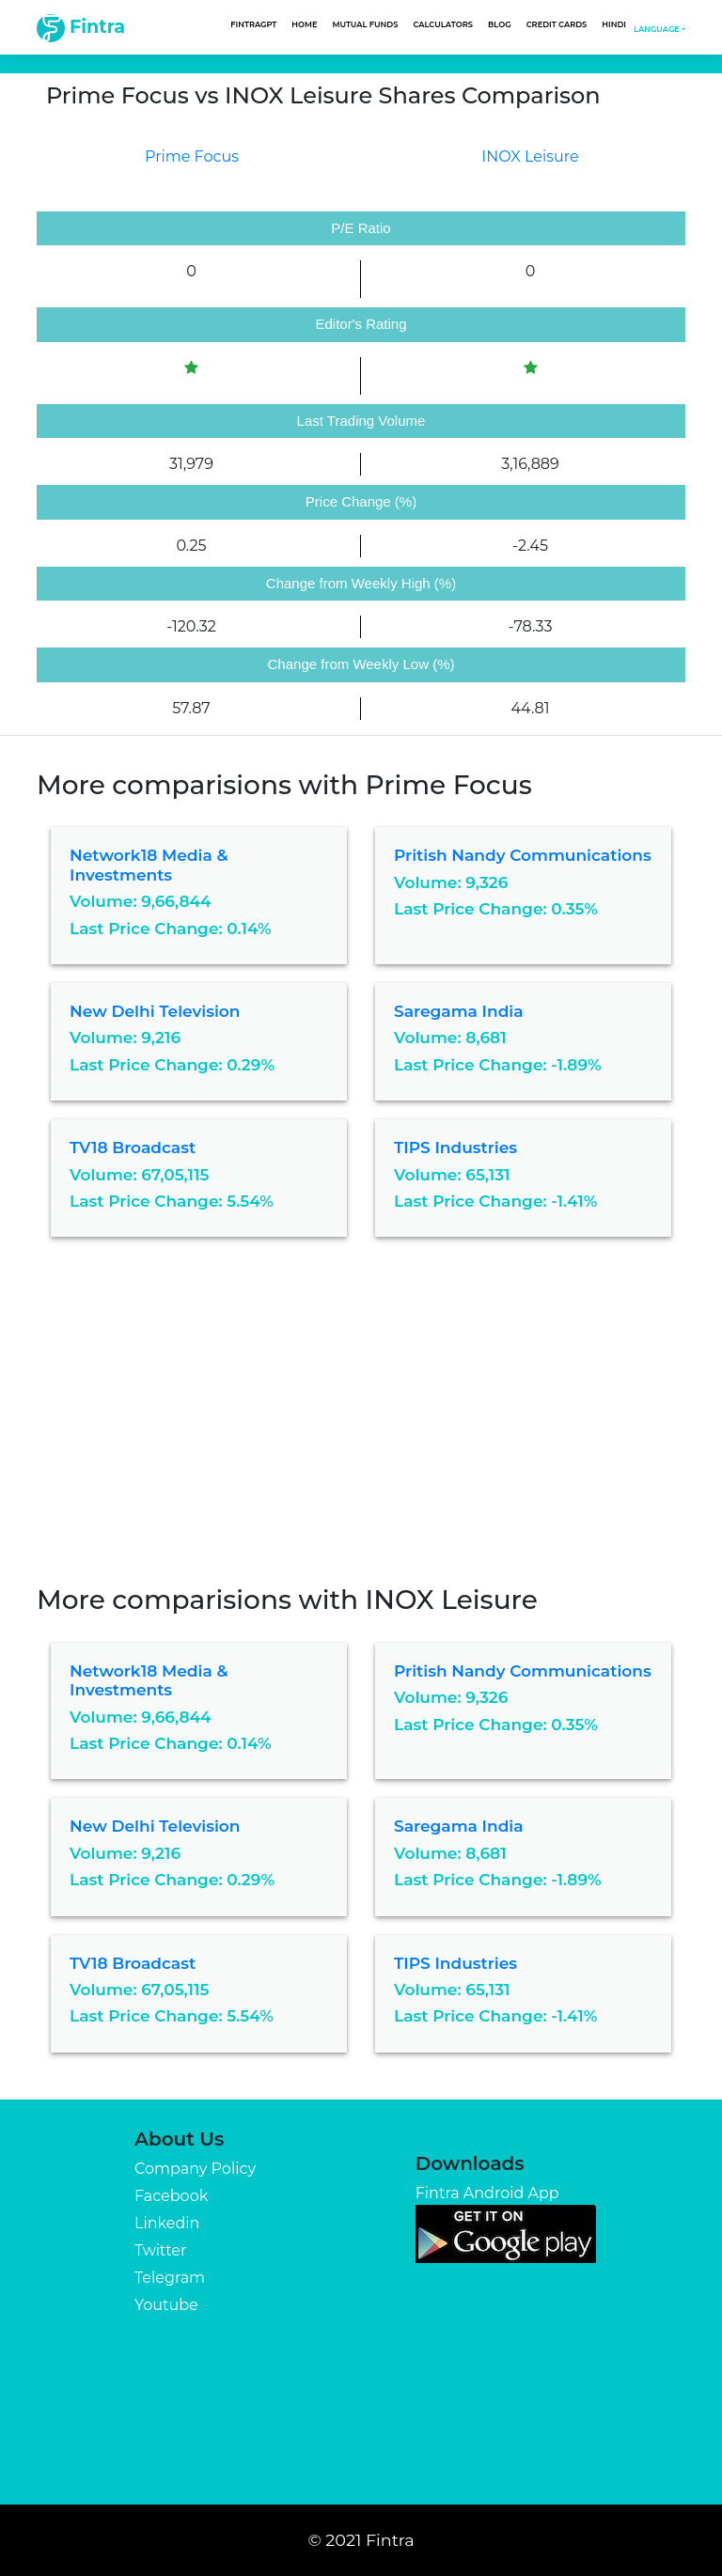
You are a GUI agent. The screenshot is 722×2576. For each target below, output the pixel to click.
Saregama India (459, 1011)
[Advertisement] (361, 1424)
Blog (499, 24)
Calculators (443, 24)
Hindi (614, 24)
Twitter (160, 2250)
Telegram (169, 2278)
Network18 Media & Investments (149, 864)
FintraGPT (253, 24)
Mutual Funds (366, 24)
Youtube (166, 2305)
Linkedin (166, 2223)
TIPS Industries (455, 1147)
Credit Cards (557, 24)
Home (304, 24)
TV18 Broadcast (133, 1147)
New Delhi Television (155, 1011)
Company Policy (195, 2169)
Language (657, 29)
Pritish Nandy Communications (522, 855)
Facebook (171, 2196)
